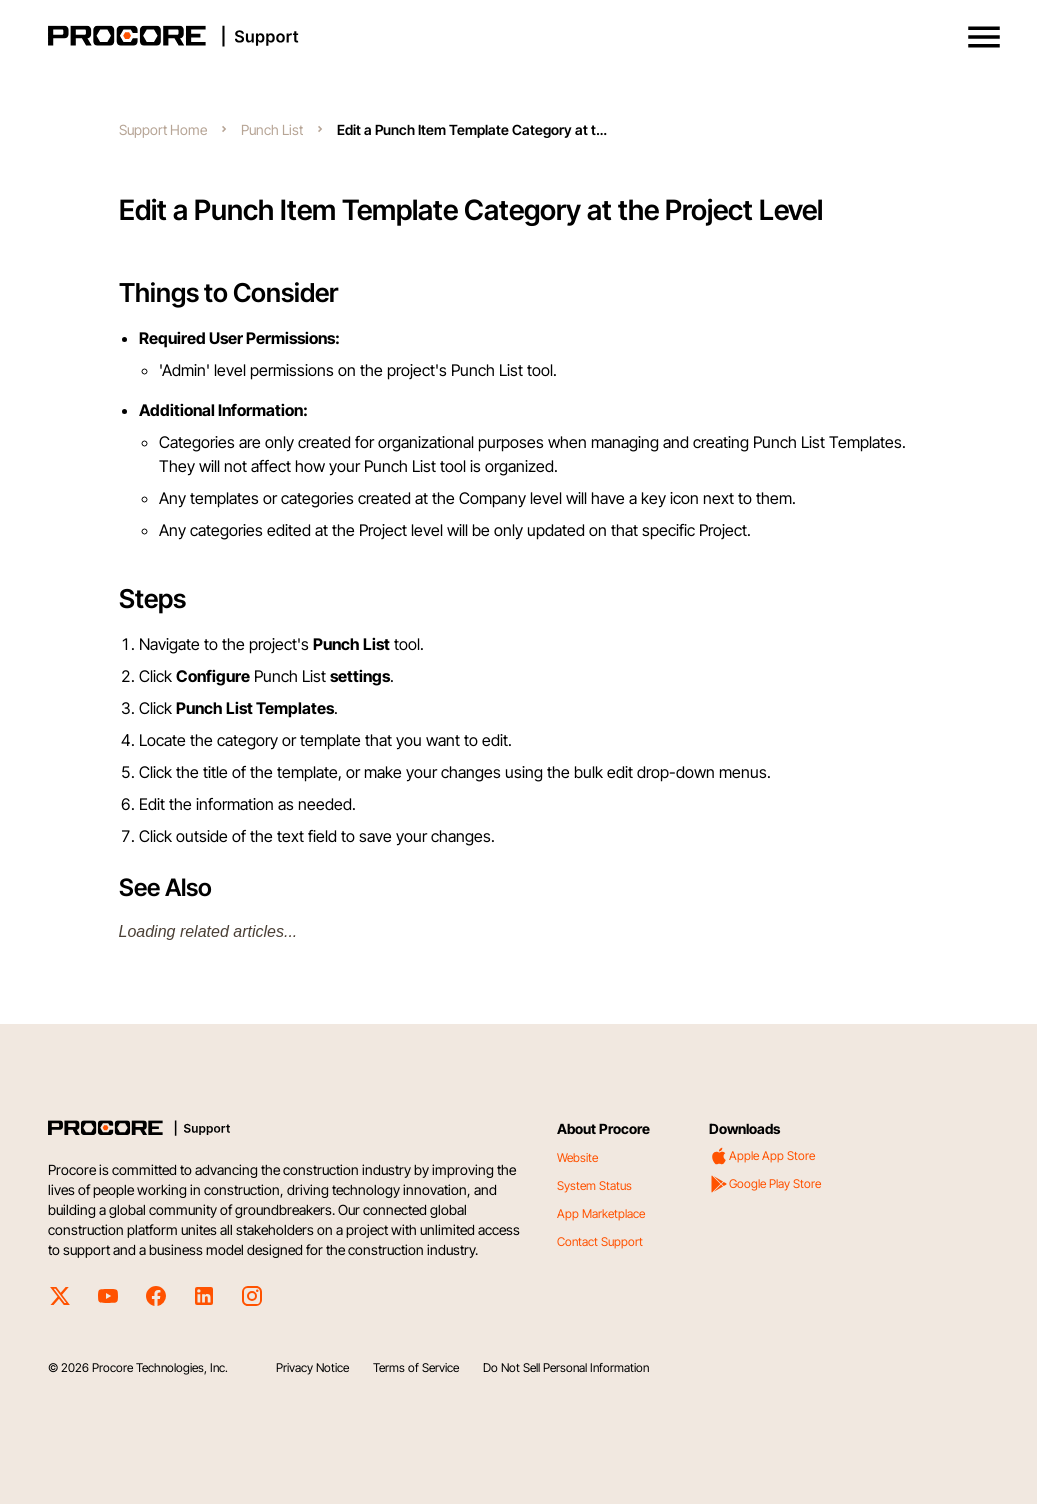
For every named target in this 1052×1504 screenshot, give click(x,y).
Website (577, 1157)
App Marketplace (601, 1213)
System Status (594, 1185)
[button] (984, 37)
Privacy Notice (312, 1367)
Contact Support (600, 1241)
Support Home (163, 129)
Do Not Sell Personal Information (566, 1367)
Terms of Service (416, 1367)
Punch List (272, 129)
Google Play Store (765, 1184)
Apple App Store (762, 1156)
